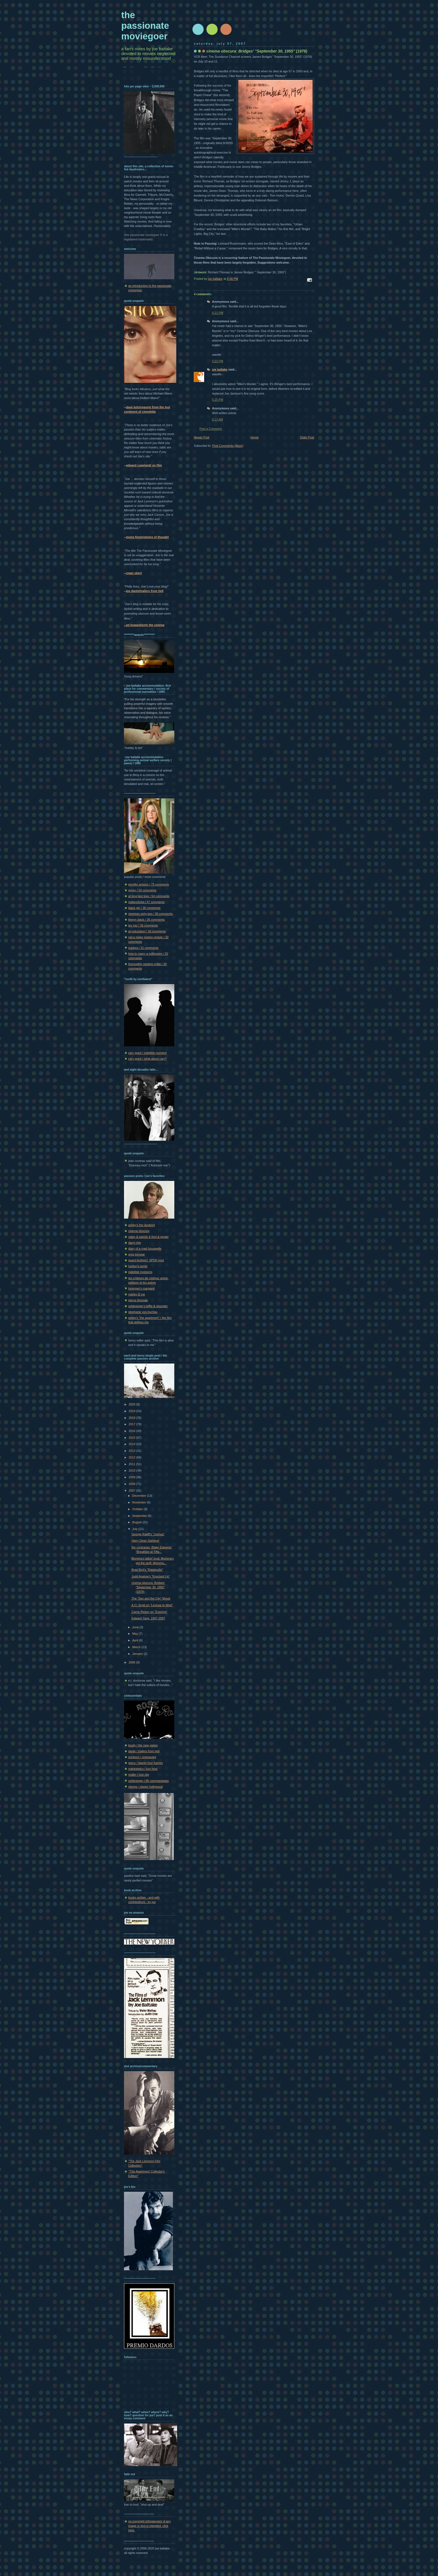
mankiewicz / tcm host (143, 1768)
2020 (132, 1404)
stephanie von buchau (143, 1312)
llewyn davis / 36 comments (146, 919)
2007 (132, 1490)
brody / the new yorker (143, 1745)
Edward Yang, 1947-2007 (148, 1618)
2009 (132, 1477)
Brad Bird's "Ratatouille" (147, 1569)
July (135, 1529)
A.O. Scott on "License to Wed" (152, 1605)
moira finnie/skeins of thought (147, 537)
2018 (132, 1417)
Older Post (307, 437)
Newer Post (201, 437)
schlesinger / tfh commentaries (148, 1780)
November (139, 1502)
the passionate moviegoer (145, 25)
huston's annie (137, 1266)
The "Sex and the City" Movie (151, 1598)
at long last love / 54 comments (149, 896)
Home (255, 437)
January (138, 1653)
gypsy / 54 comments (142, 890)
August (137, 1522)
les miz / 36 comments (143, 925)
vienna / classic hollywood (145, 1786)
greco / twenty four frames (145, 1763)
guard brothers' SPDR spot (146, 1260)
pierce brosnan (138, 1300)
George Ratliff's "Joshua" (148, 1534)
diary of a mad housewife (144, 1248)
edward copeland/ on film (144, 465)
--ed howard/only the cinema (144, 625)
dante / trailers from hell (144, 1751)
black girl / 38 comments (144, 907)
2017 (132, 1424)
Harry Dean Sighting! (145, 1540)
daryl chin (134, 1242)
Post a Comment (210, 428)
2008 (132, 1484)
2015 (132, 1437)
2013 (132, 1450)
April (135, 1640)
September (139, 1515)
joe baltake (219, 369)
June (135, 1627)
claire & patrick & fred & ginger (148, 1236)
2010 (132, 1470)
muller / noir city (138, 1774)
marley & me (136, 1294)
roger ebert (134, 573)
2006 (132, 1662)
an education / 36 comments (147, 931)
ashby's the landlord (141, 1225)
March (136, 1647)
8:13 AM (217, 419)
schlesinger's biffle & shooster (148, 1306)
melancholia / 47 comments (146, 902)
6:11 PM (217, 312)
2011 (132, 1464)
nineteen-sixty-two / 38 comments (150, 913)
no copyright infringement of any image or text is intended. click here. (149, 2526)
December (139, 1495)
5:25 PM (217, 399)
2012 (132, 1457)
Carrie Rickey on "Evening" (149, 1611)
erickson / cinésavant (142, 1757)
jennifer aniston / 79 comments (148, 884)
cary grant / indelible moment (147, 1052)
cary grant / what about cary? (147, 1058)
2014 (132, 1444)
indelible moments (140, 1272)
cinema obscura (138, 1231)
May (135, 1633)
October (138, 1509)
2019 (132, 1411)
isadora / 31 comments (143, 947)
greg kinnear (136, 1254)
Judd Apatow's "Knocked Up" (151, 1576)
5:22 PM (217, 361)
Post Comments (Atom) (227, 445)
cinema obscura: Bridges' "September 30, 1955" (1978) (148, 1587)
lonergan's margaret (141, 1288)
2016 (132, 1431)
